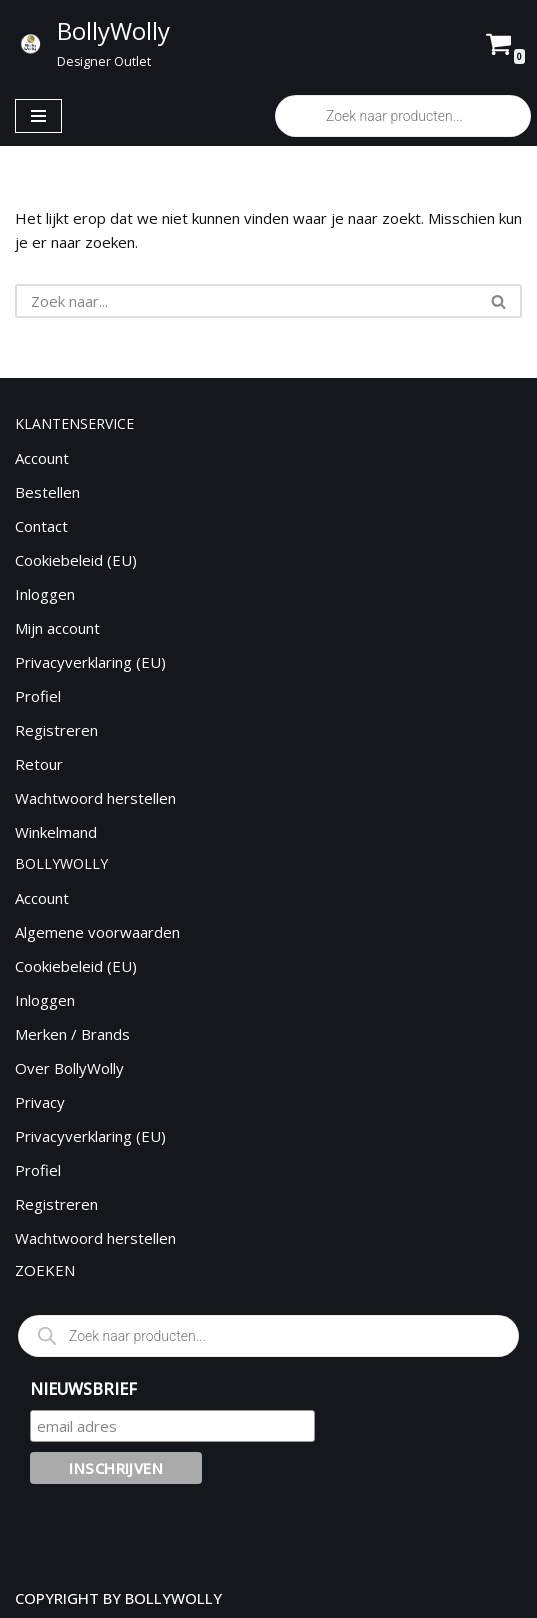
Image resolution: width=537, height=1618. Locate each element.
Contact (41, 526)
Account (42, 458)
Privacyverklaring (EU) (90, 662)
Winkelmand (56, 832)
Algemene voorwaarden (97, 932)
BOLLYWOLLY (173, 1598)
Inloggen (45, 594)
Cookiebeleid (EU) (76, 560)
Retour (39, 764)
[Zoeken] (246, 301)
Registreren (56, 730)
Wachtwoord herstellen (95, 798)
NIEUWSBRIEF (83, 1389)
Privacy (40, 1102)
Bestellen (47, 492)
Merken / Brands (72, 1034)
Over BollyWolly (69, 1068)
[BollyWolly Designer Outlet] (91, 43)
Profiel (38, 696)
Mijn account (57, 628)
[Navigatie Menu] (38, 116)
